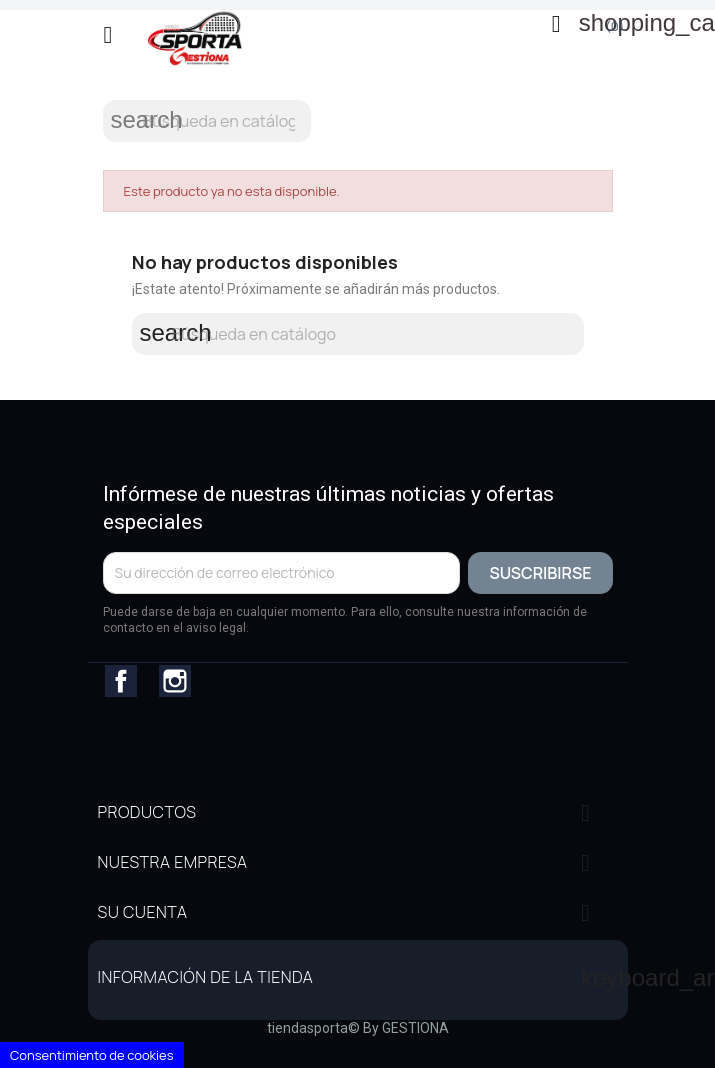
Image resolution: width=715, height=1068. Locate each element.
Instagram (175, 681)
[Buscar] (207, 121)
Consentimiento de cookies (92, 1055)
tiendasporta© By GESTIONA (358, 1028)
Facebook (121, 681)
